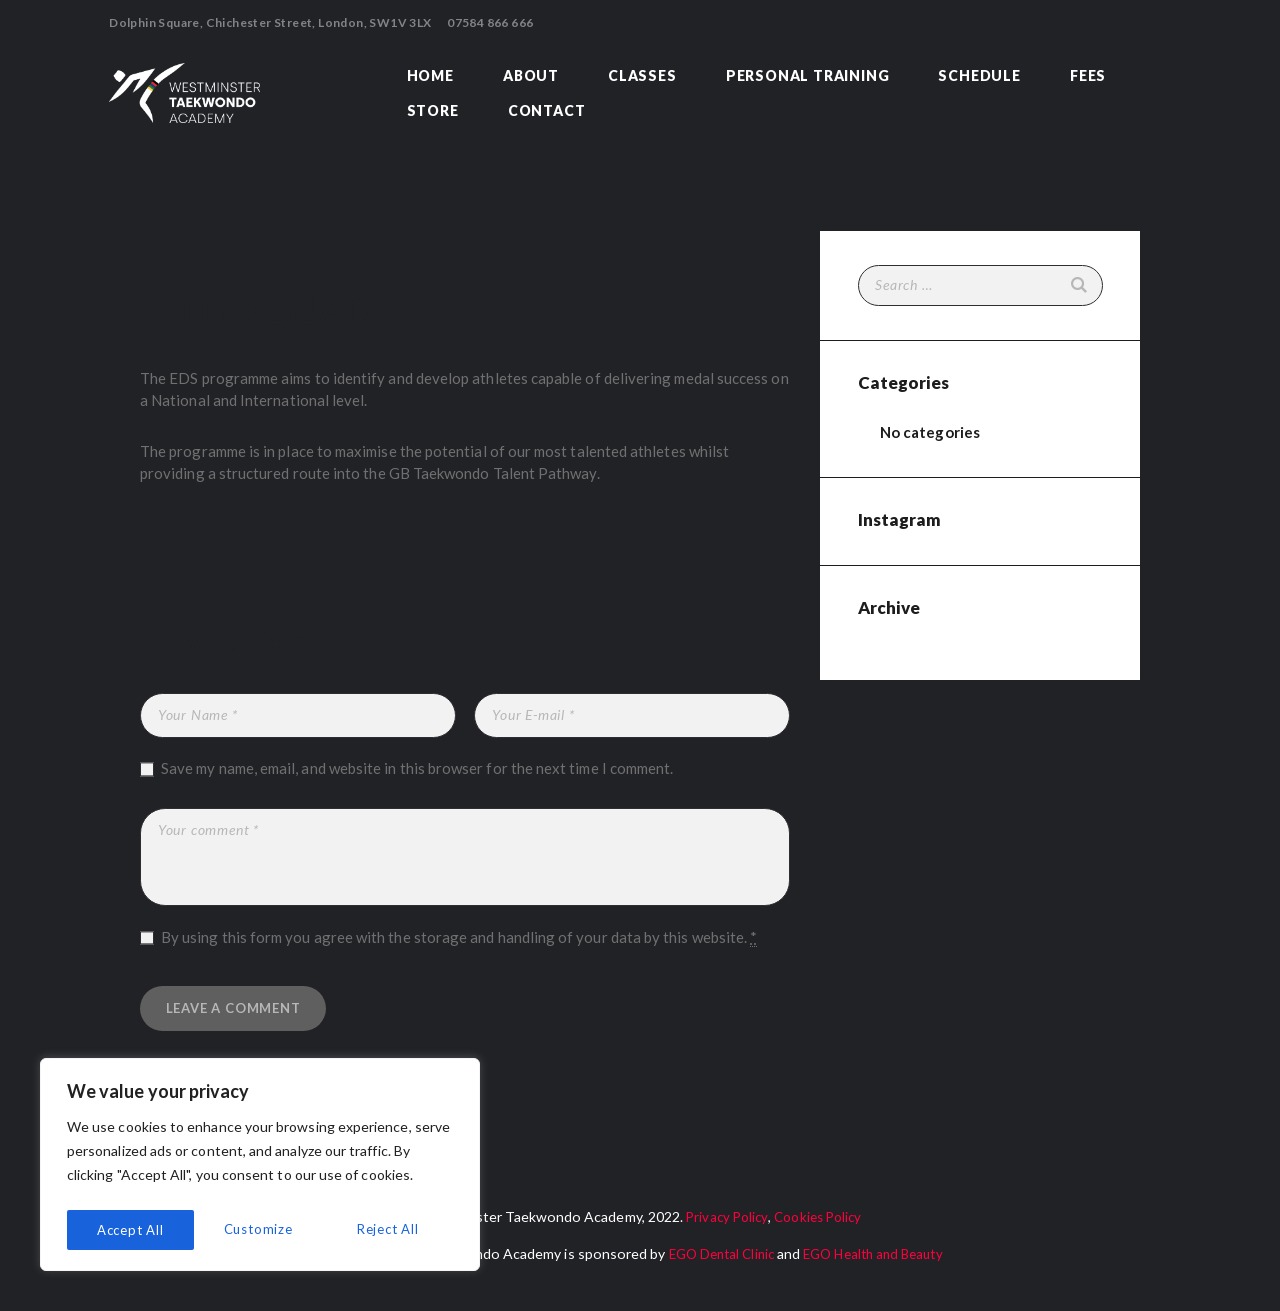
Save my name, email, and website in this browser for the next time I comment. (417, 768)
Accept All (390, 1229)
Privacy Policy (723, 1224)
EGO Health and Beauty (877, 1261)
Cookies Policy (819, 1224)
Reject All (261, 1229)
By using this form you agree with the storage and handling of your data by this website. (459, 937)
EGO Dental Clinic (715, 1261)
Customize (130, 1229)
